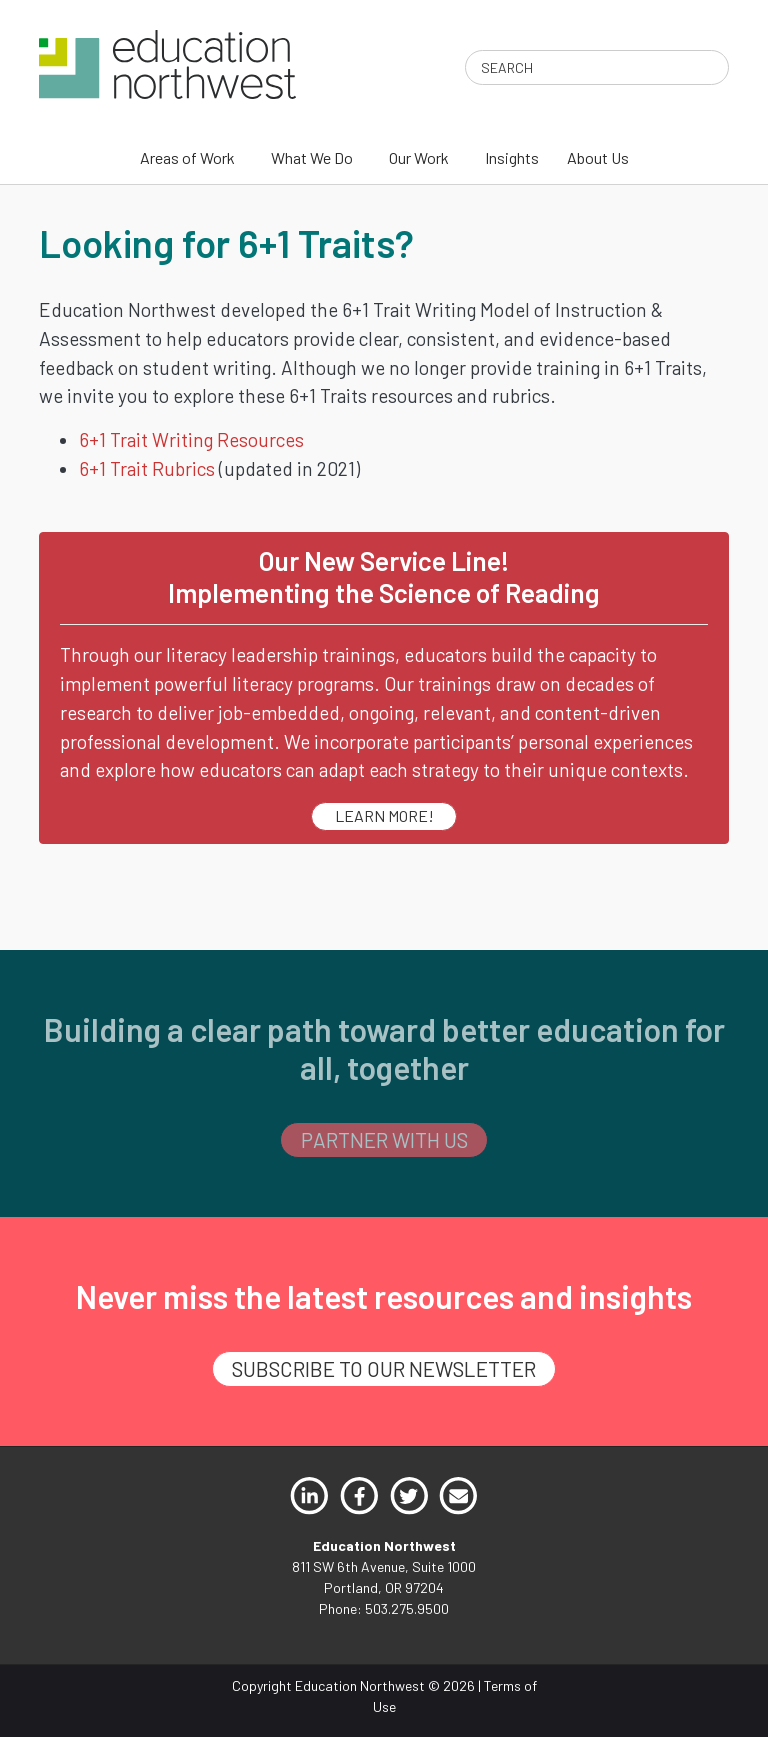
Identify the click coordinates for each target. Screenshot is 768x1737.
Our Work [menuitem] (419, 157)
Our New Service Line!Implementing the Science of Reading (384, 576)
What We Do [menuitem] (312, 157)
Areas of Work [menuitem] (187, 157)
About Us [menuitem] (598, 157)
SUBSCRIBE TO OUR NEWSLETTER (384, 1368)
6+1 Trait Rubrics (147, 468)
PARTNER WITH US (384, 1139)
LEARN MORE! (384, 815)
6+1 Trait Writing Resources (191, 439)
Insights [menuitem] (512, 157)
